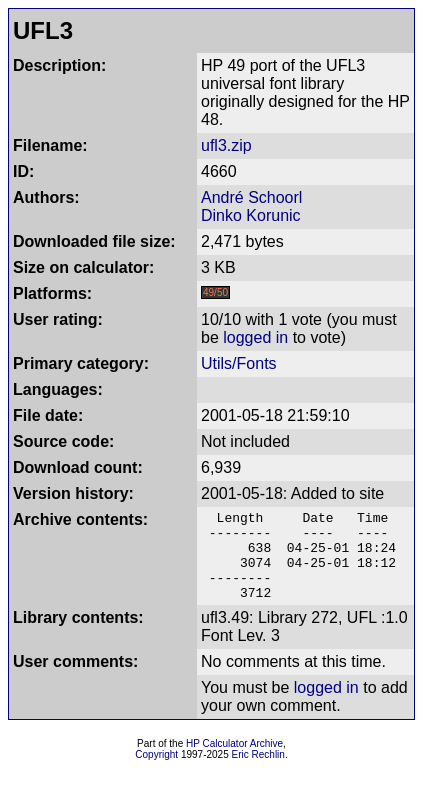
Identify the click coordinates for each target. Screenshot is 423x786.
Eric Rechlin (258, 772)
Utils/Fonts (239, 363)
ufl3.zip (226, 145)
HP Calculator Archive (234, 761)
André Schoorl (251, 197)
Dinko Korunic (251, 215)
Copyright (156, 772)
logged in (255, 337)
